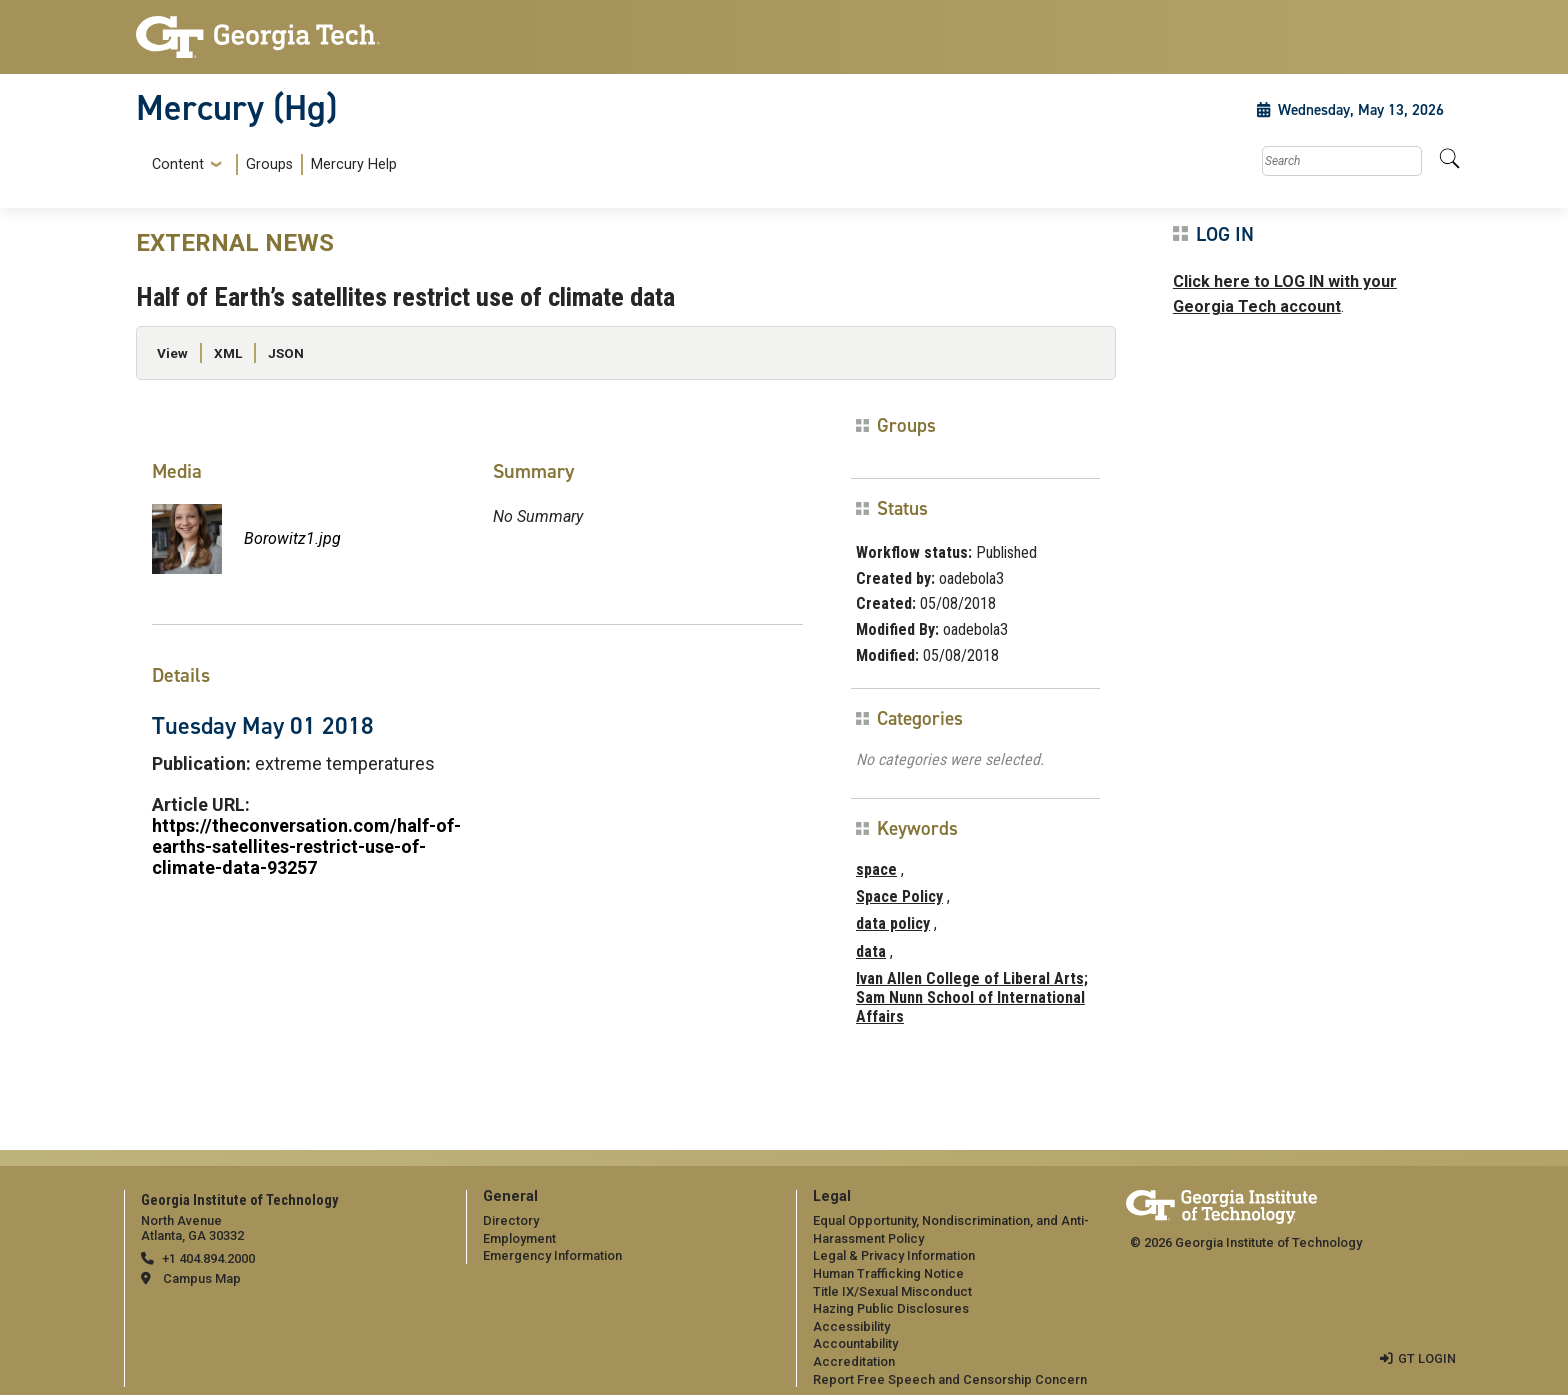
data (871, 951)
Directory (511, 1220)
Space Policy (899, 896)
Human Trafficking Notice (888, 1273)
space (876, 869)
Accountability (855, 1343)
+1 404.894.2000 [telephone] (208, 1258)
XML (228, 353)
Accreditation (854, 1361)
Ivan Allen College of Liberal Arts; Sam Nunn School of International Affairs (972, 997)
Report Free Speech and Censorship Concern (950, 1379)
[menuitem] (270, 164)
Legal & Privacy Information (894, 1255)
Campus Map (202, 1278)
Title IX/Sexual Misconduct (892, 1291)
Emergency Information (552, 1255)
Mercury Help (354, 164)
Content (178, 165)
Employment (519, 1238)
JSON (286, 353)
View (172, 353)
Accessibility (851, 1326)
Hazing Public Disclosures (891, 1308)
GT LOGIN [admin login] (1427, 1358)
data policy (893, 923)
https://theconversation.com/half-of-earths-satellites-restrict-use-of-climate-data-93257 (306, 846)
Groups (269, 164)
